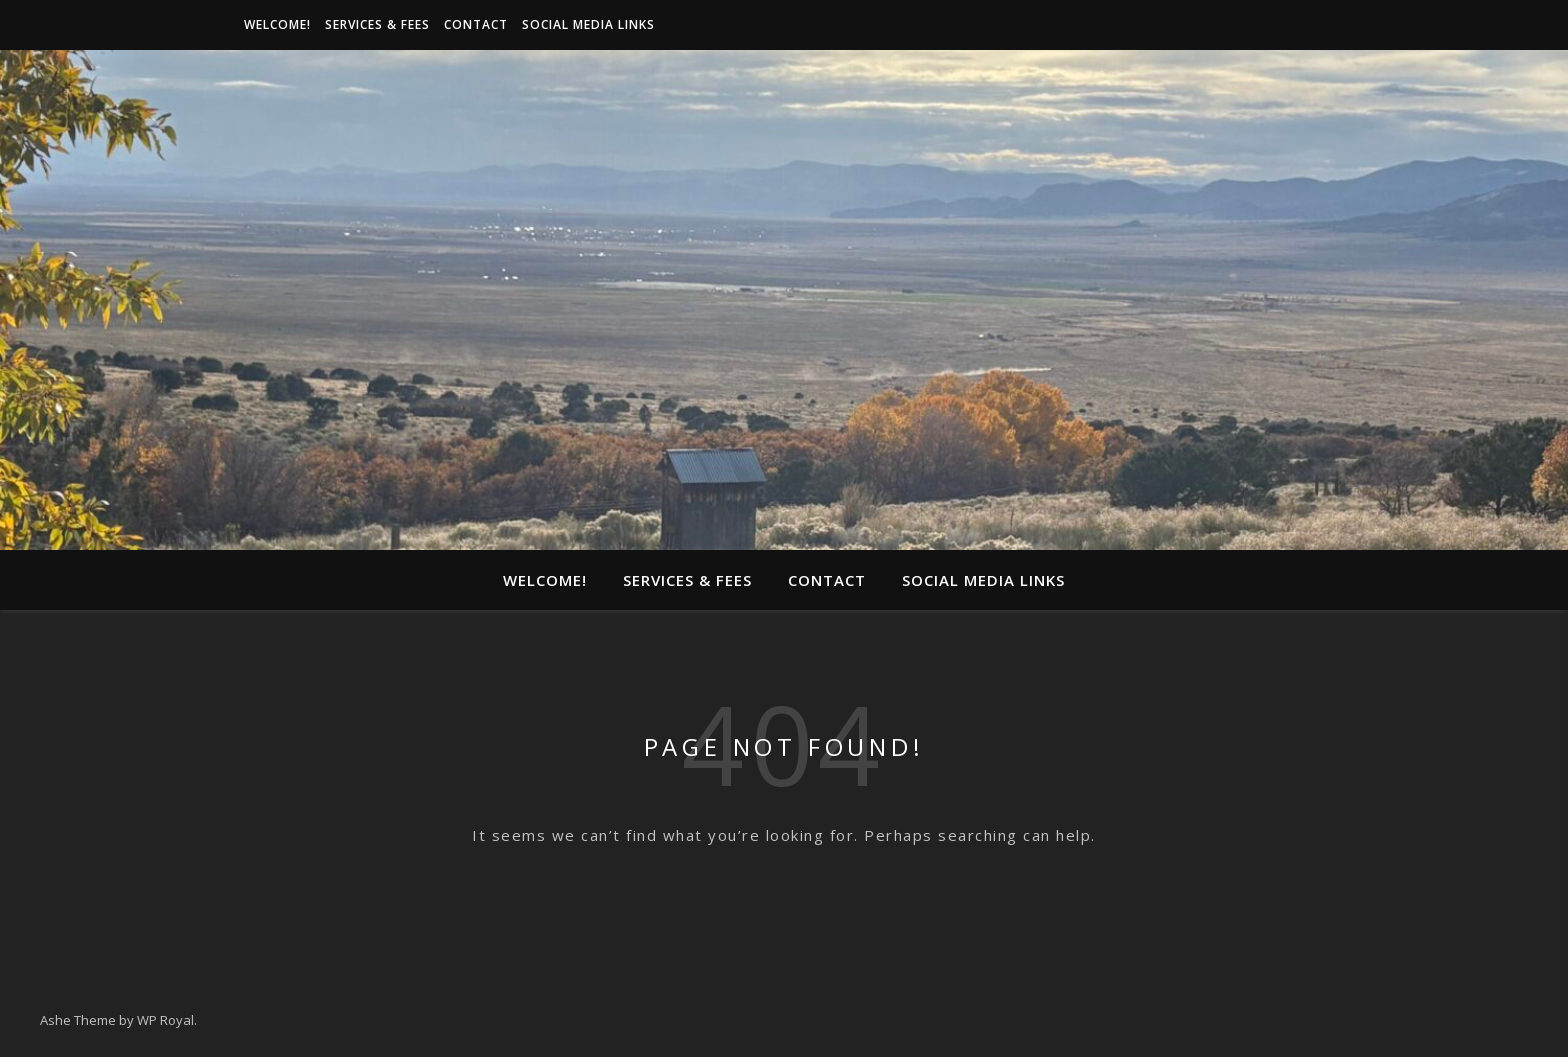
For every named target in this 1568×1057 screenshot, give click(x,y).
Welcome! (277, 24)
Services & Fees (377, 24)
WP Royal (165, 1020)
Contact (476, 24)
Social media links (588, 24)
